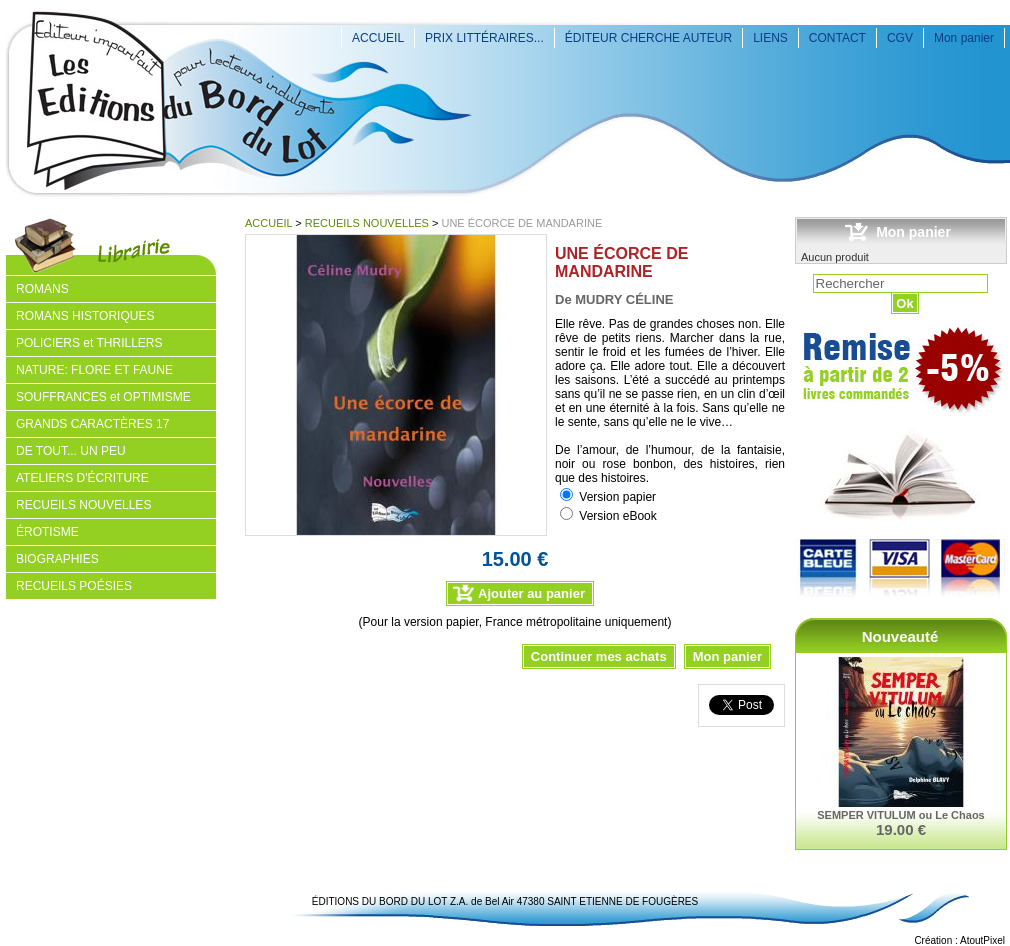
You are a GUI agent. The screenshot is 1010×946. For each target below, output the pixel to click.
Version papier (617, 497)
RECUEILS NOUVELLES (367, 223)
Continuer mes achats (599, 656)
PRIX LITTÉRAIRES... (484, 38)
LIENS (770, 38)
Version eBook (617, 516)
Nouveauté (900, 636)
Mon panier (964, 38)
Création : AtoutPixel (959, 940)
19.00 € (901, 829)
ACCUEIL (378, 38)
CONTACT (837, 38)
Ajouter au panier (531, 593)
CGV (900, 38)
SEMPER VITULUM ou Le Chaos (900, 815)
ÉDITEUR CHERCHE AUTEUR (648, 38)
